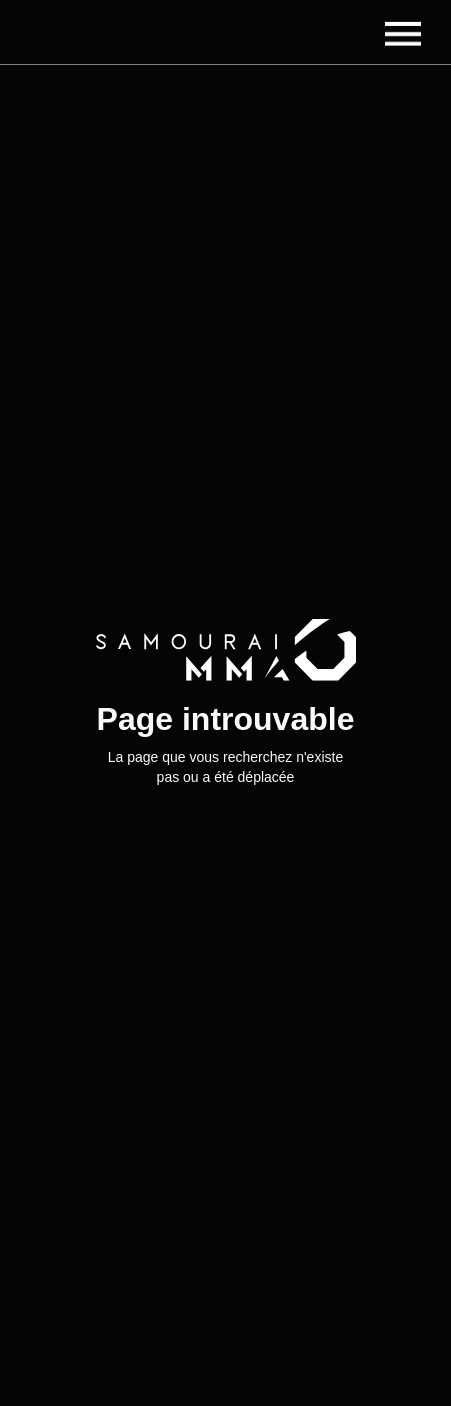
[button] (403, 32)
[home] (125, 32)
